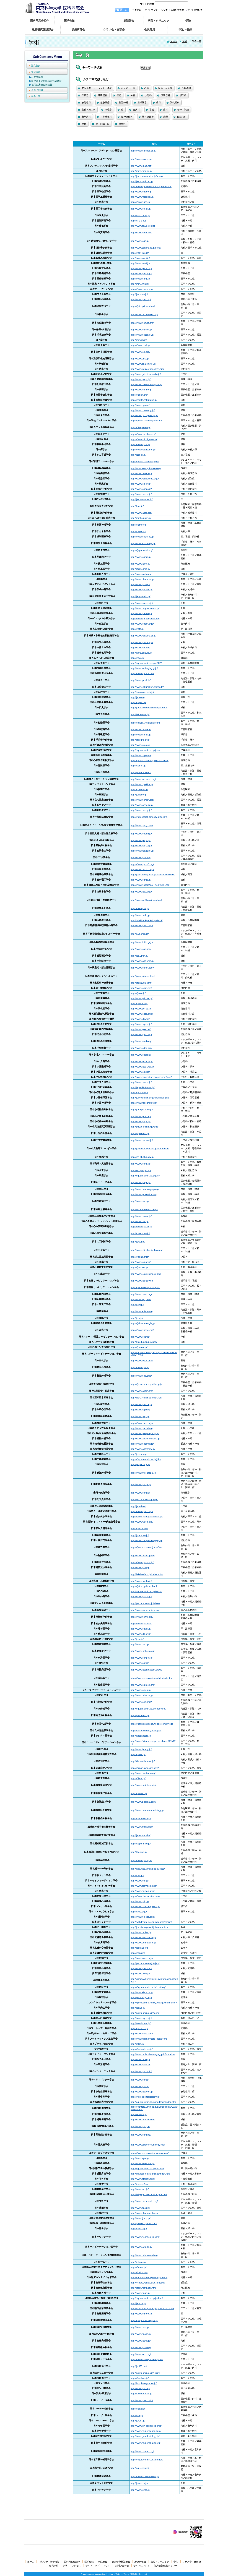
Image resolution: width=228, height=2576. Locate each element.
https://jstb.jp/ (137, 629)
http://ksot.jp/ (137, 506)
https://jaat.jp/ (137, 658)
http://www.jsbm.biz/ (141, 2134)
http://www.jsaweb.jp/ (141, 159)
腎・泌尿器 (148, 116)
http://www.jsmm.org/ (141, 232)
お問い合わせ (122, 2565)
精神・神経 (183, 109)
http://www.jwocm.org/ (142, 1521)
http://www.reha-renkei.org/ (144, 2255)
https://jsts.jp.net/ (139, 1528)
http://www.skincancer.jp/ (143, 1937)
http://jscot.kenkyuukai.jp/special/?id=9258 (152, 2308)
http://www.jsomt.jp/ (141, 1163)
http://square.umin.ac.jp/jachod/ (147, 2298)
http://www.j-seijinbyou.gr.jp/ (145, 1433)
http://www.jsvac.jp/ (140, 2490)
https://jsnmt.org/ (139, 394)
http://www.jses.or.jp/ (141, 1702)
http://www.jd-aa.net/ (141, 166)
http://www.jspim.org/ (141, 1294)
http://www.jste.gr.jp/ (141, 208)
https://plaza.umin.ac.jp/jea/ (145, 461)
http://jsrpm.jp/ (138, 2420)
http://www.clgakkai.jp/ (142, 784)
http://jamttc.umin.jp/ (141, 518)
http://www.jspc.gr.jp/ (141, 2071)
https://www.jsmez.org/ (142, 323)
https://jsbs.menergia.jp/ (143, 1323)
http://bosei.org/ (139, 2114)
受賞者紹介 (37, 72)
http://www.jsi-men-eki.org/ (144, 2201)
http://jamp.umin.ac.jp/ (142, 181)
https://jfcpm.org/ (139, 2028)
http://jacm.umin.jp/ (140, 569)
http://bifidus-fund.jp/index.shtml (147, 1574)
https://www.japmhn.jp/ (142, 1443)
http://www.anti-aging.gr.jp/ (144, 668)
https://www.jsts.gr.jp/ (141, 1860)
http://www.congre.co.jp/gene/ (146, 247)
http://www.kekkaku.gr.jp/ (143, 635)
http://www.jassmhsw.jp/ (143, 1449)
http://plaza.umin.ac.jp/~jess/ (145, 1603)
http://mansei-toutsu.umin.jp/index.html (150, 2173)
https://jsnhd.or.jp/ (140, 1257)
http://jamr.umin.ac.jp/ (142, 499)
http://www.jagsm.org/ (142, 1391)
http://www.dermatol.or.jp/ (144, 1942)
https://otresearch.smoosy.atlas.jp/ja (149, 817)
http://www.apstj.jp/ (140, 2208)
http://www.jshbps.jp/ (141, 489)
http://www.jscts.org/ (141, 857)
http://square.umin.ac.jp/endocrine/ (148, 1708)
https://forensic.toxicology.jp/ (145, 2096)
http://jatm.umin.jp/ (140, 714)
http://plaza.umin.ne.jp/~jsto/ (145, 1963)
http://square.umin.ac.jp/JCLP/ (146, 663)
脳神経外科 (127, 116)
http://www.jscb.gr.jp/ (141, 810)
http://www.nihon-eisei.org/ (144, 314)
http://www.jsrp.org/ (140, 1409)
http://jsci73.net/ (139, 2366)
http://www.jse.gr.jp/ (141, 1182)
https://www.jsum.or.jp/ (142, 1562)
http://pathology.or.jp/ (141, 1997)
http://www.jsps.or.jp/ (141, 1082)
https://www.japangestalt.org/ (145, 618)
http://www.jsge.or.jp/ (141, 1034)
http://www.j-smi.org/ (141, 1041)
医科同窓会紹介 (39, 20)
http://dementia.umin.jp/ (143, 1761)
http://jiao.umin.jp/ (140, 934)
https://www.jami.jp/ (140, 278)
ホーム (173, 41)
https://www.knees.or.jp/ (143, 1916)
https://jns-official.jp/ (141, 1818)
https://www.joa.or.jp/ (141, 1375)
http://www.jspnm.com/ (142, 967)
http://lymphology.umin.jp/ (144, 2383)
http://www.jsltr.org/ (140, 2388)
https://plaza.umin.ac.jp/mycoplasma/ (150, 2153)
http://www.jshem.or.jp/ (142, 623)
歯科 (158, 102)
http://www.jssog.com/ (142, 825)
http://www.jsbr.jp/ (140, 1880)
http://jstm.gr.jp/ (138, 2262)
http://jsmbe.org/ (139, 1454)
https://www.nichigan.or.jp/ (144, 439)
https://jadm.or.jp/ (139, 789)
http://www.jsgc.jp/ (140, 241)
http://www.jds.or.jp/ (141, 1634)
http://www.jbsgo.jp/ (141, 840)
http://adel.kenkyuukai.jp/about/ (146, 920)
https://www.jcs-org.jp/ (142, 289)
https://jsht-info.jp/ (140, 253)
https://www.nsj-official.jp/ (143, 1472)
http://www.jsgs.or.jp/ (141, 1024)
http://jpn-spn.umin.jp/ (142, 1109)
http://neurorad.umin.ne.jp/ (144, 1209)
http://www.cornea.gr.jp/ (143, 410)
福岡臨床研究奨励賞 (41, 84)
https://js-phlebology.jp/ (142, 1157)
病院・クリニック (158, 20)
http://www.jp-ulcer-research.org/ (147, 369)
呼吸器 (85, 95)
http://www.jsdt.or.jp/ (141, 1628)
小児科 (148, 95)
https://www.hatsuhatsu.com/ (145, 1896)
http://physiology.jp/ (140, 1464)
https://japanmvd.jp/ (141, 1843)
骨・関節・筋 (103, 123)
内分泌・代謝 (128, 88)
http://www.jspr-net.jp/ (142, 1140)
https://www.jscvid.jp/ (141, 1226)
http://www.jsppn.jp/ (141, 1121)
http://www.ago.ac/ (140, 405)
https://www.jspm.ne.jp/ (142, 536)
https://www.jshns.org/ (142, 1616)
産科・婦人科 (88, 109)
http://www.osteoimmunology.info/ (148, 2144)
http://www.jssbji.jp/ (140, 2126)
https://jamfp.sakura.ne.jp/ (144, 400)
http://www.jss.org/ (140, 1567)
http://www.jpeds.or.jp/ (142, 1061)
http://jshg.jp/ (137, 1304)
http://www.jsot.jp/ (140, 1663)
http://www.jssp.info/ (141, 949)
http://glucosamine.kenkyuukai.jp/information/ (154, 2002)
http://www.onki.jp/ (140, 358)
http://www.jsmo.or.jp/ (141, 2313)
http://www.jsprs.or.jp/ (141, 589)
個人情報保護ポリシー (165, 2565)
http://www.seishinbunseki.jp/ (145, 1438)
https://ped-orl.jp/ (139, 1092)
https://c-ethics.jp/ (140, 2378)
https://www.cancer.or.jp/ (143, 449)
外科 (133, 95)
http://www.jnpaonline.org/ (144, 1194)
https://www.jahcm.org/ (142, 799)
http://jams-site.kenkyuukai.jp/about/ (149, 707)
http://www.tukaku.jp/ (141, 1581)
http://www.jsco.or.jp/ (141, 494)
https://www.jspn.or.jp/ (142, 1423)
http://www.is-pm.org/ (141, 755)
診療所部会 (78, 29)
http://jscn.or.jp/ (138, 454)
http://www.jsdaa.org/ (141, 1048)
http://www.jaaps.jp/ (141, 379)
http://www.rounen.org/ (142, 2451)
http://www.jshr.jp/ (140, 2079)
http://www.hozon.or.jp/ (142, 869)
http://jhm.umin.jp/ (140, 284)
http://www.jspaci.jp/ (141, 1054)
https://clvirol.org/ (139, 2272)
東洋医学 (142, 102)
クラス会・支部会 (114, 29)
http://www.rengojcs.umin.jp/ (145, 608)
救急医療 (105, 102)
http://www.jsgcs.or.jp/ (142, 1013)
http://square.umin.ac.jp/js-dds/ (146, 1591)
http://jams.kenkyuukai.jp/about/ (147, 176)
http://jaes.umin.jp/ (140, 1715)
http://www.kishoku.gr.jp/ (143, 543)
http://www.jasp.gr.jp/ (141, 891)
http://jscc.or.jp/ (138, 2303)
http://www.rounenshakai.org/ (145, 2443)
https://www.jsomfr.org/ (142, 864)
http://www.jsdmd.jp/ (141, 879)
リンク (107, 2565)
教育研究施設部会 (42, 29)
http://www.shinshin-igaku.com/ (146, 1250)
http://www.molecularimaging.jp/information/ (153, 2054)
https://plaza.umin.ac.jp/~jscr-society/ (150, 760)
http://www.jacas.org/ (141, 512)
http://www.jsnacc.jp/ (141, 1216)
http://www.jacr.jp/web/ (142, 1280)
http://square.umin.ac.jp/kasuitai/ (147, 2168)
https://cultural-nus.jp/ (142, 2049)
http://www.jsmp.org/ (141, 191)
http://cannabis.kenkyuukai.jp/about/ (149, 2277)
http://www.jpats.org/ (141, 574)
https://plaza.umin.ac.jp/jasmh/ (146, 420)
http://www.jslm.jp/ (140, 2086)
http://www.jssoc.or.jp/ (142, 603)
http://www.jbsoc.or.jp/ (142, 1360)
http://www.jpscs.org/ (141, 268)
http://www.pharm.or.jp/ (142, 579)
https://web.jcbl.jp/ (140, 908)
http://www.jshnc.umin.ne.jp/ (145, 1610)
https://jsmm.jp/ (138, 765)
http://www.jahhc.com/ (142, 805)
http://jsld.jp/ (137, 2415)
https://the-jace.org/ (140, 427)
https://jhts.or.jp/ (139, 1911)
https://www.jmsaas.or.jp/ (143, 150)
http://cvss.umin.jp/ (140, 1233)
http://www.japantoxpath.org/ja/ (146, 1669)
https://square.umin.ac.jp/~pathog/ (148, 1987)
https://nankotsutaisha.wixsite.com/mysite (152, 1723)
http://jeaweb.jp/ (139, 340)
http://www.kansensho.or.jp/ (145, 478)
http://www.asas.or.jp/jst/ (143, 226)
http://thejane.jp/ (139, 1852)
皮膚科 (136, 109)
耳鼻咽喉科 (106, 116)
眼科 (165, 109)
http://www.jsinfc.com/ (142, 2033)
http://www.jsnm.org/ (141, 389)
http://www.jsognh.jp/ (141, 833)
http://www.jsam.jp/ (140, 1492)
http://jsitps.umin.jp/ (140, 596)
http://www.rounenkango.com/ (146, 2431)
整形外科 (123, 102)
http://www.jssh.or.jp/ (141, 1596)
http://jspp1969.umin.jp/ (142, 1087)
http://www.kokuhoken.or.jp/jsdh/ (147, 687)
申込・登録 (185, 29)
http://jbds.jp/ (137, 1875)
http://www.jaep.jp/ (140, 1416)
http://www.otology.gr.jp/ (143, 2179)
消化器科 (174, 102)
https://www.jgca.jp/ (140, 202)
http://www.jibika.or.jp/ (142, 925)
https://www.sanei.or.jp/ (142, 850)
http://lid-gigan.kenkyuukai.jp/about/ (149, 2194)
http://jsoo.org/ (138, 697)
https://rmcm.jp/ (138, 2267)
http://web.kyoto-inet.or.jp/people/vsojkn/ (151, 1922)
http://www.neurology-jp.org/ (145, 1189)
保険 (188, 20)
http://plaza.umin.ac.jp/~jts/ (144, 1499)
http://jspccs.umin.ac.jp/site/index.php (150, 1097)
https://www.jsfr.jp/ (140, 1367)
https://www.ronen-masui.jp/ (145, 2476)
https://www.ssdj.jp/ (140, 345)
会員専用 (149, 29)
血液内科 (181, 116)
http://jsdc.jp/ (137, 1639)
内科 (146, 88)
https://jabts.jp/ (138, 1754)
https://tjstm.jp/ (138, 1778)
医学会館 (69, 20)
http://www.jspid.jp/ (140, 1072)
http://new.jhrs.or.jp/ (141, 2023)
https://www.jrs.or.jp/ (141, 734)
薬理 (165, 116)
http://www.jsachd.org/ (142, 1428)
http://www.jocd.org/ (141, 2354)
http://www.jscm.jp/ (140, 584)
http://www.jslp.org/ (140, 352)
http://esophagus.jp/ (141, 1170)
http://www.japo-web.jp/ (142, 1066)
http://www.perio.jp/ (140, 915)
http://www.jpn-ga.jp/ (141, 1008)
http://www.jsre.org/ (140, 745)
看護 (151, 109)
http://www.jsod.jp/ (140, 1644)
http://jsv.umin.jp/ (139, 294)
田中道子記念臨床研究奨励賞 (46, 81)
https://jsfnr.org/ (138, 524)
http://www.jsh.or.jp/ (141, 483)
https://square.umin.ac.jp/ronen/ (147, 2459)
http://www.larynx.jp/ (141, 729)
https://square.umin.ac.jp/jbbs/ (146, 1459)
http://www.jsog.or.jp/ (141, 845)
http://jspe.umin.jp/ (140, 1133)
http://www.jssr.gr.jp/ (141, 1484)
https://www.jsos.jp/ (140, 444)
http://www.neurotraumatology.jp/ (147, 1810)
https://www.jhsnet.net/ (142, 1330)
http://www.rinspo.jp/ (141, 2334)
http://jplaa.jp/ (137, 2044)
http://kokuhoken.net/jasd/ (144, 1342)
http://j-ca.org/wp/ (139, 2184)
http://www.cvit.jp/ (139, 1221)
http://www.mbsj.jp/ (140, 2059)
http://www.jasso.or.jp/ (142, 1958)
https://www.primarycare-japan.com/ (149, 2038)
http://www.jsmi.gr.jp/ (141, 273)
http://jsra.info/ (138, 1241)
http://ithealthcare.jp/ (141, 1735)
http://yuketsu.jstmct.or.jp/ (144, 2223)
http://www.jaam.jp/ (140, 563)
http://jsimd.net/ (138, 1506)
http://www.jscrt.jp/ (140, 2327)
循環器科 (165, 95)
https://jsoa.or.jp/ (139, 1347)
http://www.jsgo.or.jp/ (141, 2018)
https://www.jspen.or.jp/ (142, 334)
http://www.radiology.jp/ (142, 196)
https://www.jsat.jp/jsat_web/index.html (150, 885)
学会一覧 (35, 96)
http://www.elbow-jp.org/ (143, 1555)
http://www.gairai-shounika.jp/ (146, 374)
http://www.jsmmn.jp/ (141, 613)
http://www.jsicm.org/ (141, 988)
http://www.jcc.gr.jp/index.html (146, 1274)
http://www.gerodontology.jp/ (145, 2436)
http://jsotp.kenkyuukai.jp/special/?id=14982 (153, 874)
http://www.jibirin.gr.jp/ (142, 942)
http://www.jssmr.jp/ (140, 2064)
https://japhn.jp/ (138, 702)
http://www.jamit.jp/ (140, 263)
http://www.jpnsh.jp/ (141, 680)
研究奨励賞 (37, 77)
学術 (99, 20)
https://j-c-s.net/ (138, 220)
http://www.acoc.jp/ (140, 1973)
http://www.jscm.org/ (141, 2347)
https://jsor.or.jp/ (139, 2228)
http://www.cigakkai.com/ (143, 1801)
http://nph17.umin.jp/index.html (146, 1397)
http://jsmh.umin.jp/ (140, 215)
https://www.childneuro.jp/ (144, 1103)
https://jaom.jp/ (138, 993)
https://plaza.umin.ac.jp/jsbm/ (145, 722)
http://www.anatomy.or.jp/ (143, 363)
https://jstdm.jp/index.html (144, 1586)
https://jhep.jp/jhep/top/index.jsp (147, 1516)
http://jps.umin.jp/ (139, 955)
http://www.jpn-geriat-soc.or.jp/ (146, 2425)
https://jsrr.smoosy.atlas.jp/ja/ (145, 1287)
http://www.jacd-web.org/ (143, 779)
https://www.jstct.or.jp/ (142, 1511)
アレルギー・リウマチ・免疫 (97, 88)
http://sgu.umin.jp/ (140, 2468)
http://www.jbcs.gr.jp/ (141, 1749)
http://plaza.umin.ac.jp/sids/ (145, 1126)
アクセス (76, 2565)
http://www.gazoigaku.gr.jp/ (144, 415)
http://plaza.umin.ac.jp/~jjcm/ (145, 2373)
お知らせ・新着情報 (48, 2561)
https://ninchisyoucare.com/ (145, 1768)
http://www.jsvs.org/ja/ (142, 642)
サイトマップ (92, 2565)
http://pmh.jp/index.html (142, 976)
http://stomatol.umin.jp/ (142, 692)
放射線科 (86, 102)
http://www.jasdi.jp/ (140, 258)
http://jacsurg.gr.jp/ (140, 739)
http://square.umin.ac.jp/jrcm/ (145, 750)
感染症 (183, 95)
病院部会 (128, 20)
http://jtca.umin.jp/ (140, 1535)
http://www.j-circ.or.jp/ (141, 998)
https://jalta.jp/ (138, 2408)
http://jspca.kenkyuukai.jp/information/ (150, 1148)
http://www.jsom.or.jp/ (141, 1657)
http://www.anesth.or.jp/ (142, 2163)
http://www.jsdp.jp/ (140, 1901)
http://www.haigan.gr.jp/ (142, 1891)
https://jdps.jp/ (138, 1953)
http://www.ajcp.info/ (141, 1299)
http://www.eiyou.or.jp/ (142, 1992)
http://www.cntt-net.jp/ (142, 1827)
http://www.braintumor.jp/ (143, 1785)
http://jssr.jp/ (137, 1318)
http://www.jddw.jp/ (140, 1019)
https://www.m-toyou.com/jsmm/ (147, 2359)
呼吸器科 (102, 95)
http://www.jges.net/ (141, 1029)
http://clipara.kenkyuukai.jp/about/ (148, 2282)
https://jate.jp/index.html (143, 306)
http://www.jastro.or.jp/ (142, 2091)
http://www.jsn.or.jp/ (141, 1262)
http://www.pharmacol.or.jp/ (144, 2213)
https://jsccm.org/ (139, 1003)
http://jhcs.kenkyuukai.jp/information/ (149, 1927)
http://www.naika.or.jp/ (142, 1695)
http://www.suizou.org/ (142, 1311)
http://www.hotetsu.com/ (143, 2119)
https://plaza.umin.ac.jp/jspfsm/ (146, 1547)
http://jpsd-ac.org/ (139, 1947)
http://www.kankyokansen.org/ (146, 468)
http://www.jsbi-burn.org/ (143, 1773)
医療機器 (186, 88)
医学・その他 (165, 88)
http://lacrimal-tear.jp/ (141, 2393)
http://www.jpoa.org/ (141, 1116)
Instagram (180, 2531)
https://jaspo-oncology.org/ (144, 2320)
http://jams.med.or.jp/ (141, 171)
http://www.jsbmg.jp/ (141, 557)
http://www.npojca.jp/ (141, 473)
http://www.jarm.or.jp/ (141, 2247)
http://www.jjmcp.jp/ (140, 2218)
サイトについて (141, 2565)
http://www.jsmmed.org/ (143, 1685)
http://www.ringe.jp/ (140, 2293)
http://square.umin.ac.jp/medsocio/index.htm (153, 2102)
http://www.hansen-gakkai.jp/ (145, 1906)
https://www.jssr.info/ (141, 1623)
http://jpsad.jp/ (138, 2007)
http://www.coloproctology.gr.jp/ (146, 1540)
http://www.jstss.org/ (141, 1690)
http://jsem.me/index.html (143, 2288)
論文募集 (35, 65)
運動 (84, 123)
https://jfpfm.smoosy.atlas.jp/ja (146, 1730)
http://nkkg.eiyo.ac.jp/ (141, 652)
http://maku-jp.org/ (140, 2158)
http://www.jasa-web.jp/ (142, 961)
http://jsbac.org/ (138, 794)
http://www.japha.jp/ (141, 2340)
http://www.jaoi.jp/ (140, 2189)
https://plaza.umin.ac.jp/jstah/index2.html (151, 1678)
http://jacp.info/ (138, 531)
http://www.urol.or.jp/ (141, 1932)
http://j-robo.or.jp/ (139, 2483)
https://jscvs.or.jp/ (139, 1267)
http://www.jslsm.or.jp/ (142, 2400)
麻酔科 (122, 123)
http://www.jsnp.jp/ (140, 1201)
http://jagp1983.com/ (141, 983)
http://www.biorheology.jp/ (144, 1886)
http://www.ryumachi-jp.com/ (145, 2237)
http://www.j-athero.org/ (142, 1651)
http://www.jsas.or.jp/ (141, 1968)
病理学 (108, 109)
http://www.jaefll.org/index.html (146, 900)
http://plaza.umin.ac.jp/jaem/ (145, 2013)
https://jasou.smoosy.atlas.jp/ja (146, 1384)
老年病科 (86, 116)
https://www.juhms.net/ (142, 673)
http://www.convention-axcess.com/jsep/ (151, 1077)
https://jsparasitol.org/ (142, 550)
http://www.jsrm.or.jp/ (141, 1404)
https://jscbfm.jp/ (139, 1793)
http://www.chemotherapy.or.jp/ (146, 384)
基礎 (118, 95)
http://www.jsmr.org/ (141, 299)
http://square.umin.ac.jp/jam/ (145, 1175)
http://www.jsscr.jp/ (140, 1336)
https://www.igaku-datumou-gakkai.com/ (151, 186)
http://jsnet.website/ (140, 1835)
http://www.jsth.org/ (140, 647)
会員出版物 (37, 90)
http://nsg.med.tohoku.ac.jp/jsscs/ (148, 1868)
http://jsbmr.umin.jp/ (141, 772)
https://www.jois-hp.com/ (143, 434)
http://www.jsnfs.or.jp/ (141, 329)
